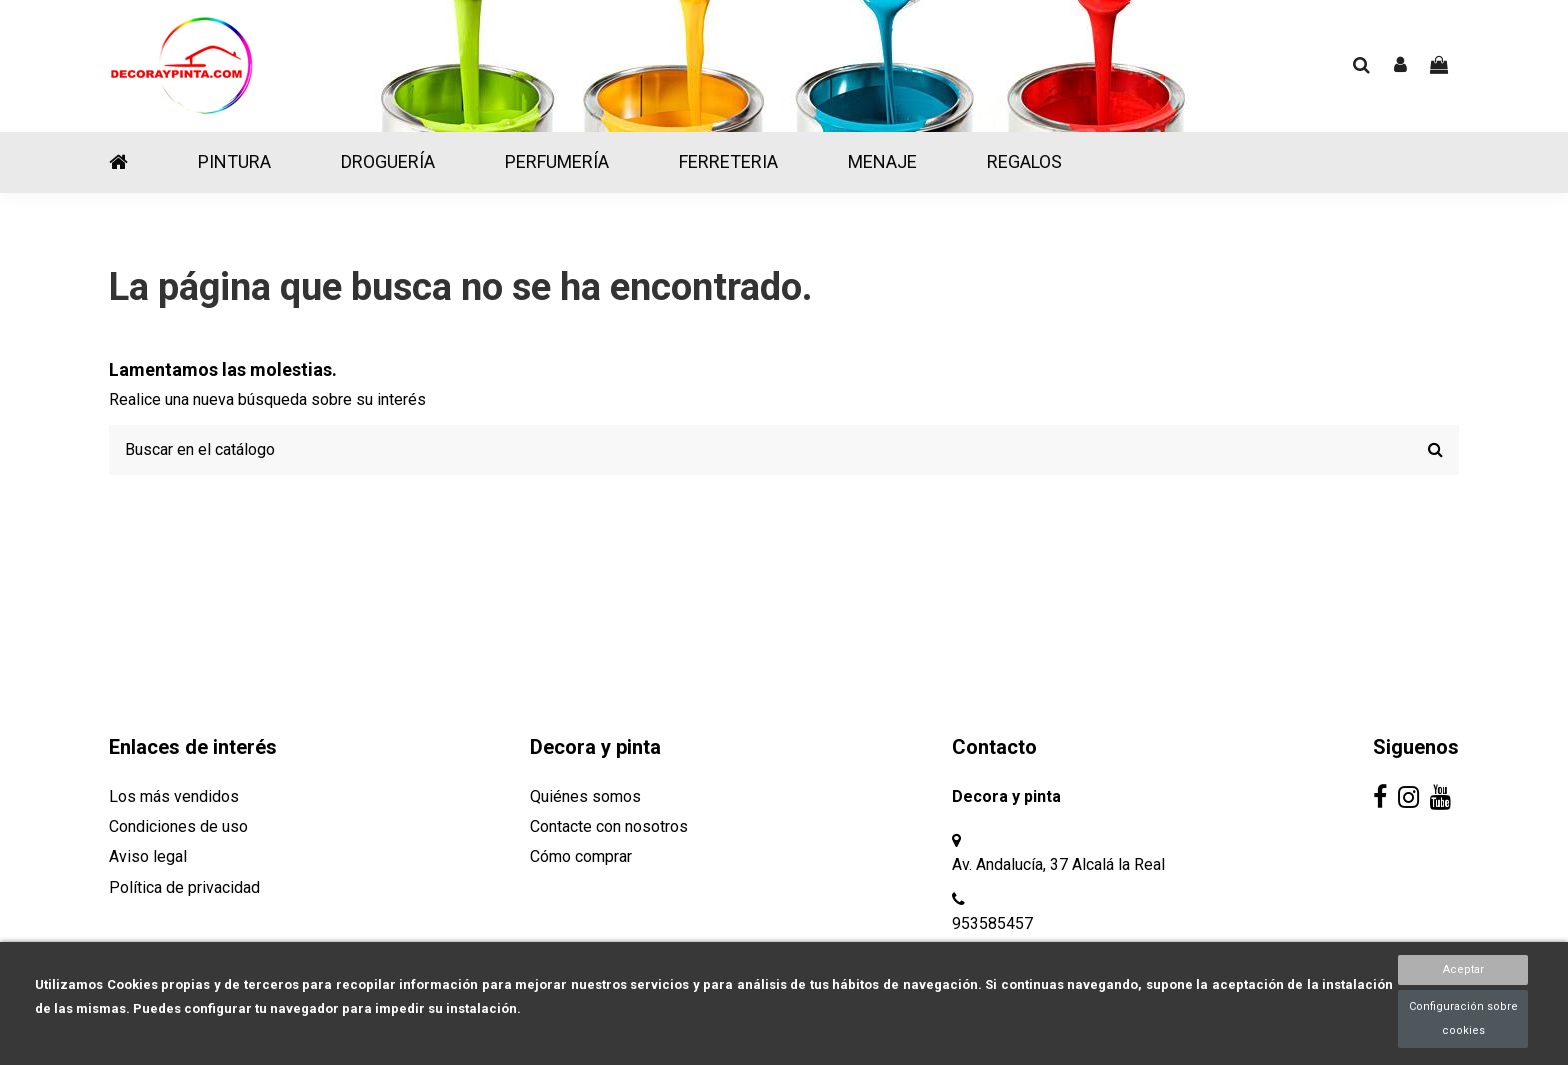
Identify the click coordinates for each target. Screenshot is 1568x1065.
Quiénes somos (585, 796)
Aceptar (1463, 969)
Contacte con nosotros (609, 826)
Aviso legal (148, 856)
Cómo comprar (581, 856)
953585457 (992, 923)
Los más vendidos (174, 796)
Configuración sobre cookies (1463, 1018)
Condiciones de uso (178, 826)
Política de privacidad (184, 887)
